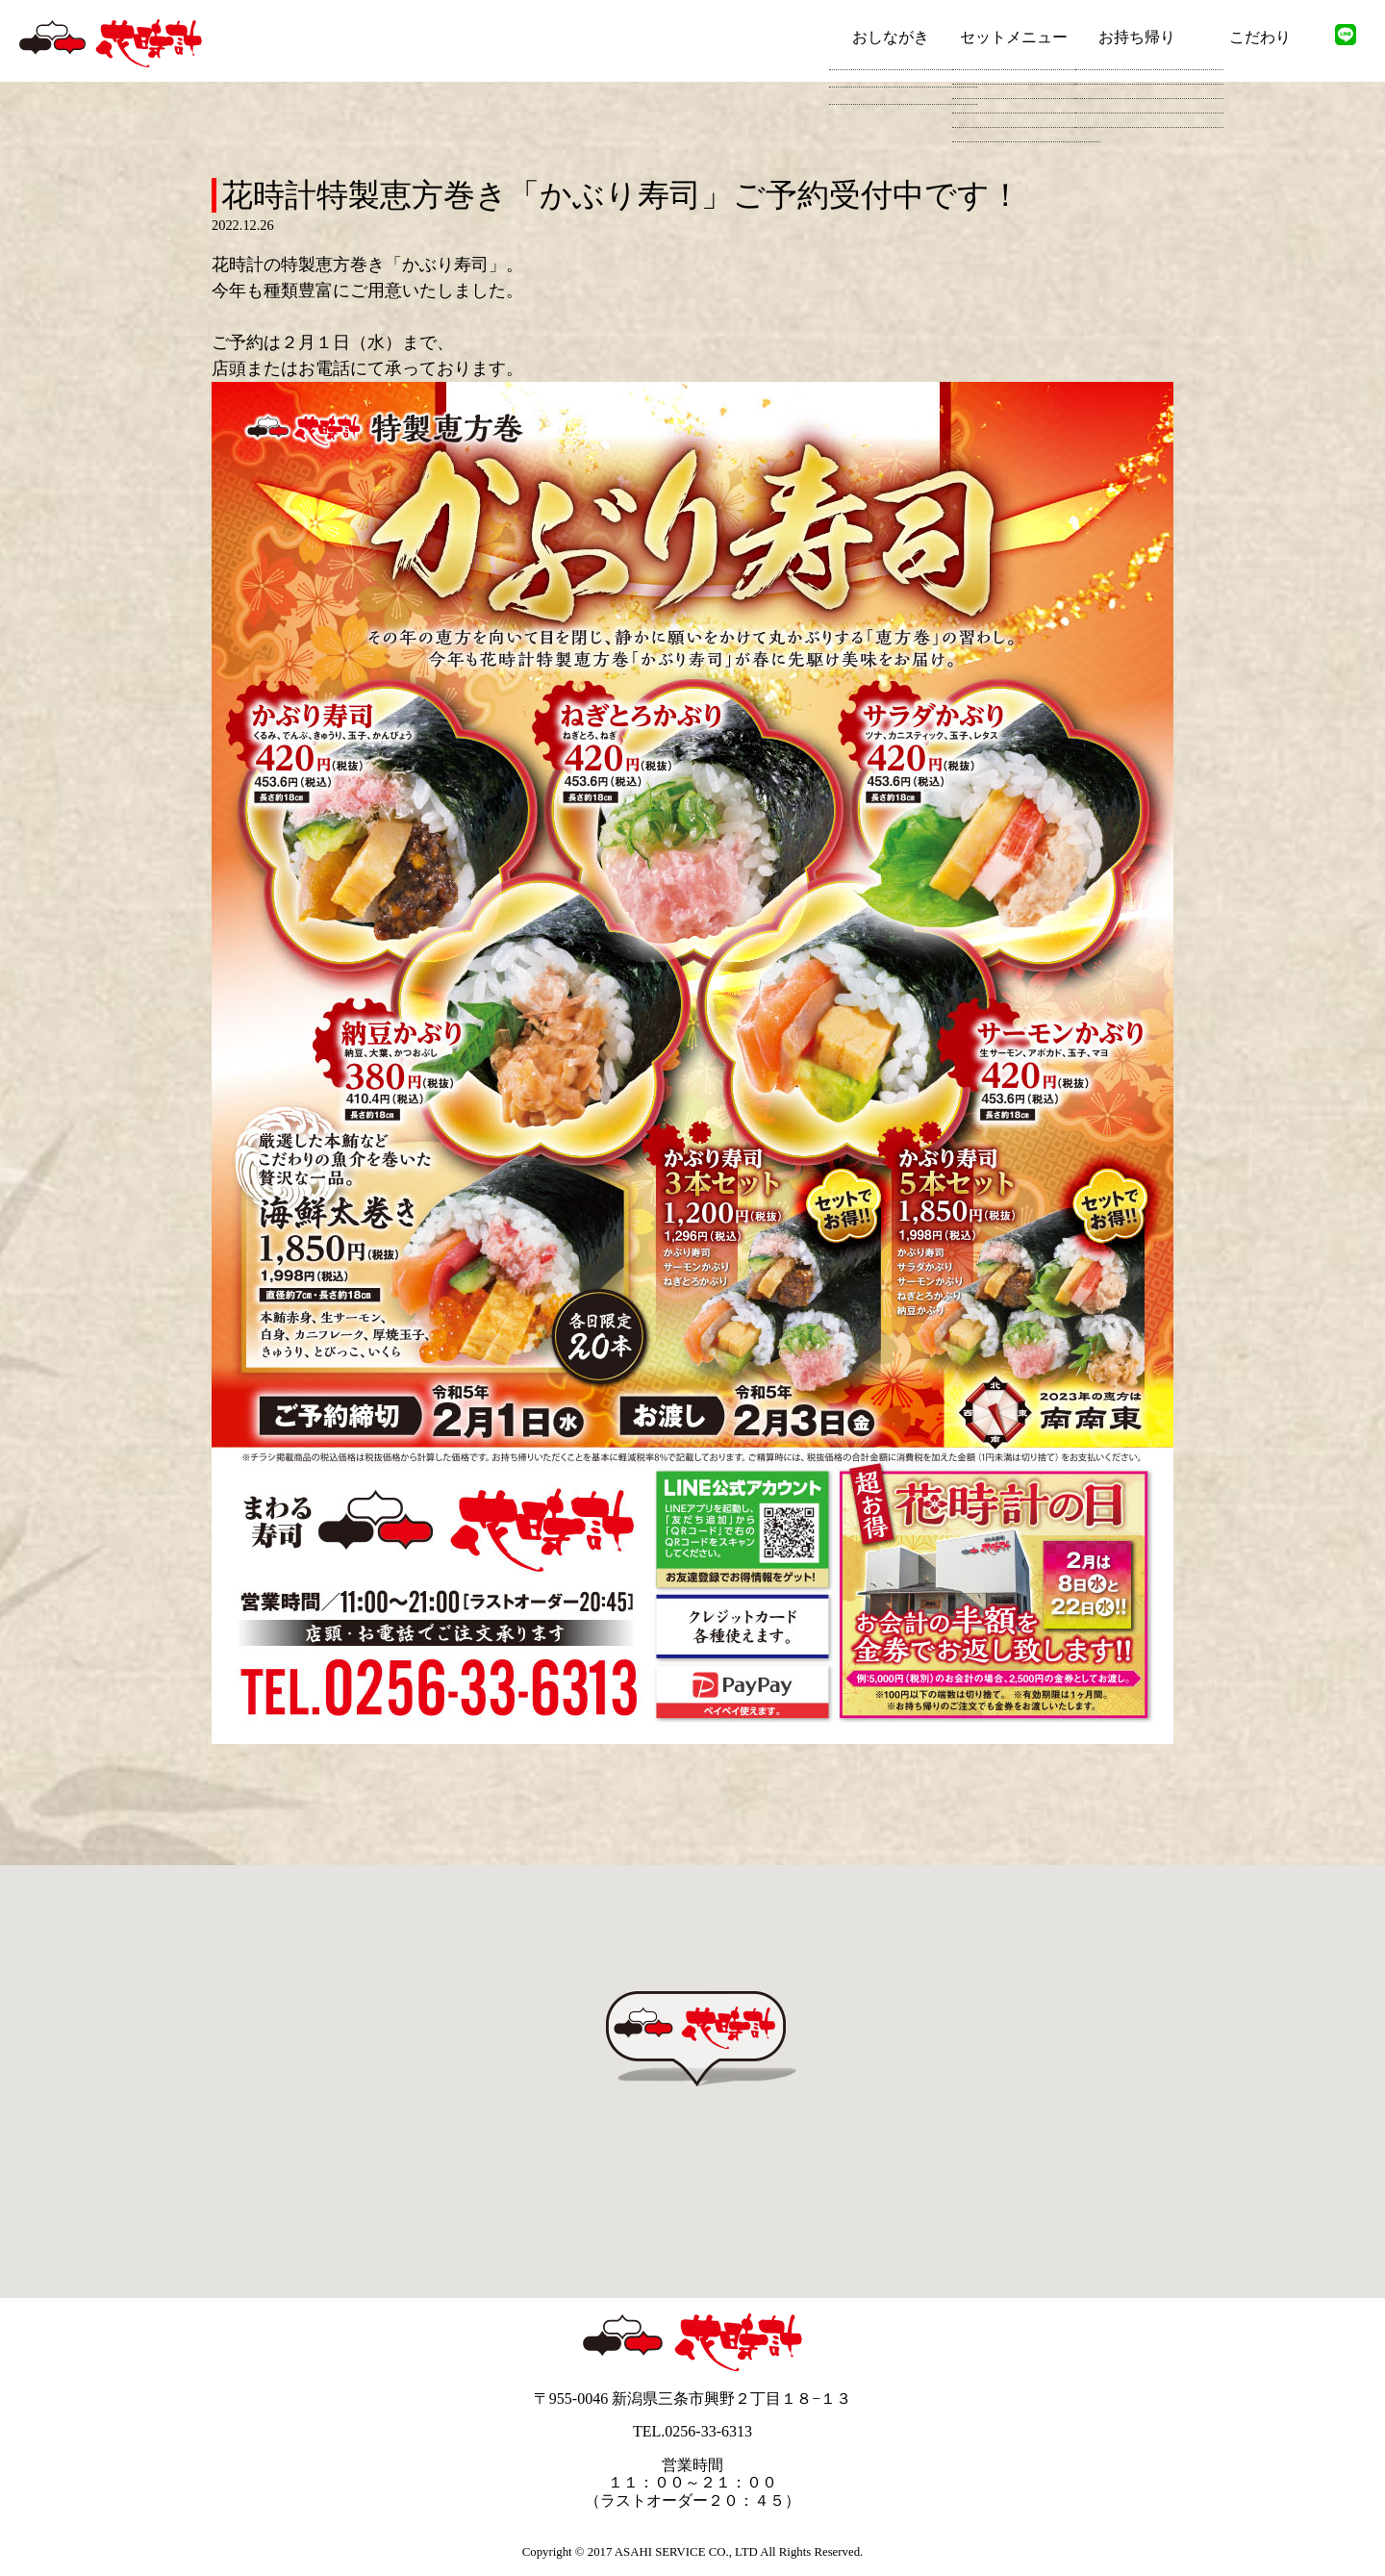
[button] (702, 2086)
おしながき (890, 37)
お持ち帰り (1136, 37)
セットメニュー (1014, 37)
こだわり (1260, 37)
